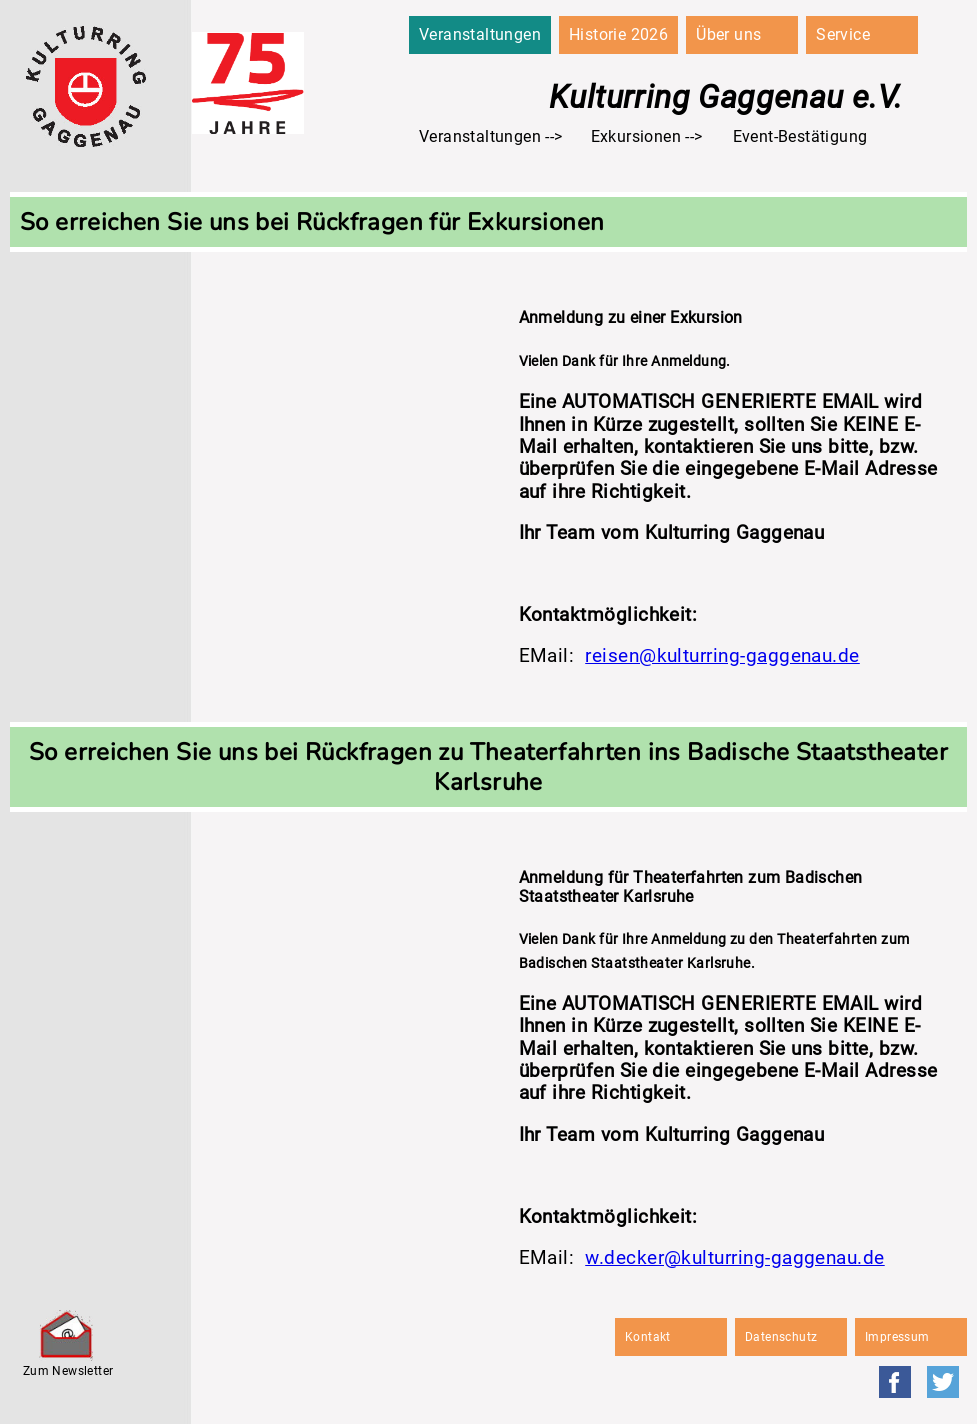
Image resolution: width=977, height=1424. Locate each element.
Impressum (897, 1337)
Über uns (728, 34)
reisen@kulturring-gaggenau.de (722, 656)
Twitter (943, 1382)
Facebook (895, 1382)
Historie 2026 (618, 34)
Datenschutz (781, 1337)
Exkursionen (636, 136)
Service (843, 34)
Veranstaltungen (480, 34)
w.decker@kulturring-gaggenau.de (734, 1258)
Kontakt (648, 1337)
